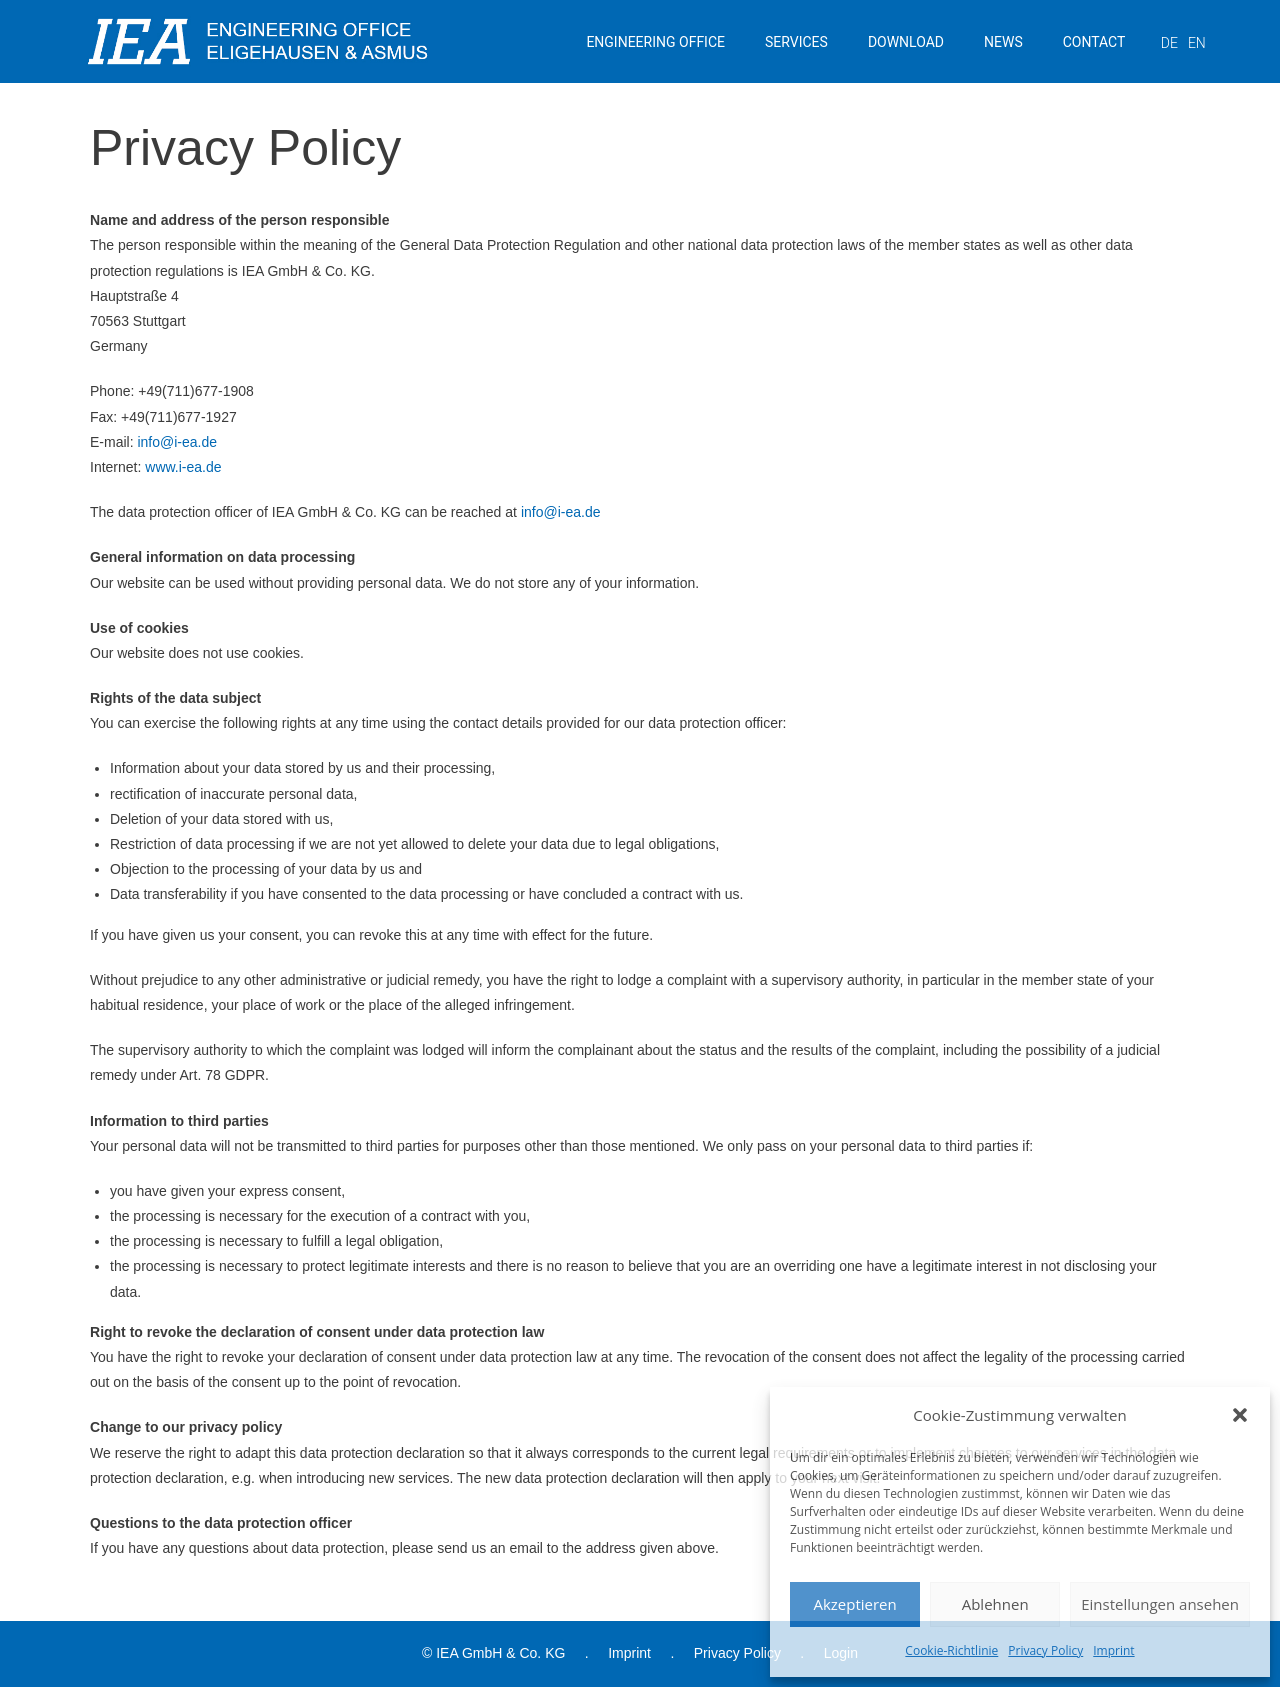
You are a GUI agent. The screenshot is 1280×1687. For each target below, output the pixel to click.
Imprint (1113, 1650)
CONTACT (1094, 42)
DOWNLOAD (906, 42)
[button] (1240, 1415)
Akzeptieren (854, 1604)
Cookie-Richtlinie (951, 1650)
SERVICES (796, 42)
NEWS (1003, 42)
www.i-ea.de (183, 467)
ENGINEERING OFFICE (655, 42)
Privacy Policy (1045, 1650)
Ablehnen (995, 1604)
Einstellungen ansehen (1160, 1604)
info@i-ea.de (177, 442)
